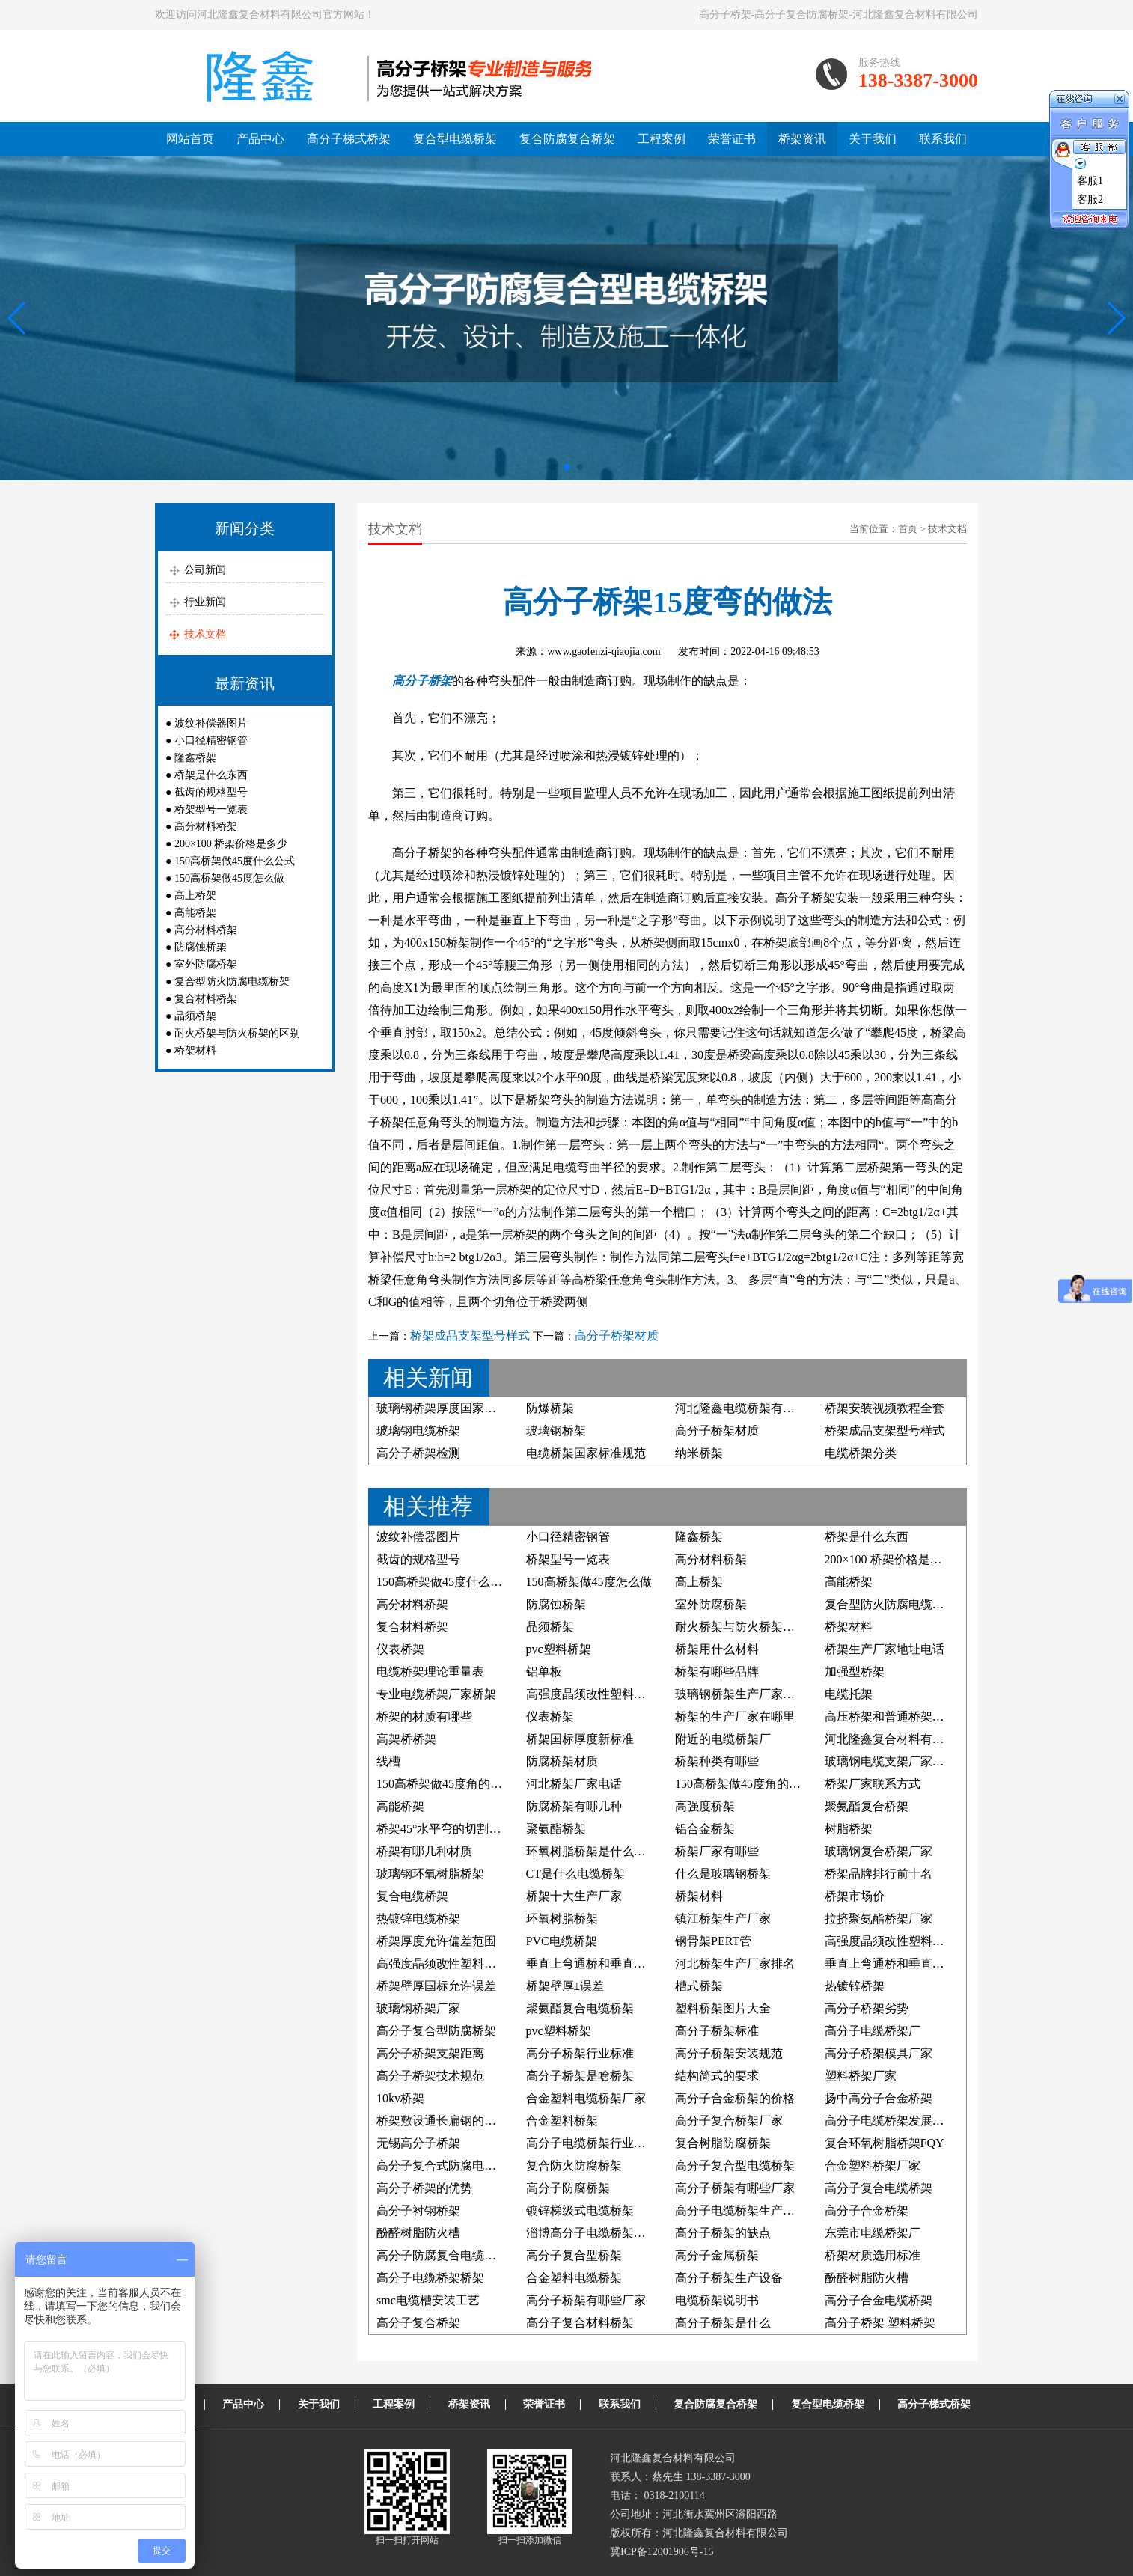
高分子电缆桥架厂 (872, 2030)
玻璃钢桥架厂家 (418, 2008)
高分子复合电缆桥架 (878, 2188)
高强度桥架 (705, 1806)
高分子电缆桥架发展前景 (890, 2120)
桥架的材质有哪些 (424, 1716)
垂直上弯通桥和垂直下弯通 (598, 1963)
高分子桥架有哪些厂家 (735, 2188)
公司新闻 (205, 570)
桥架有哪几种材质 (424, 1851)
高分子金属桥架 (717, 2255)
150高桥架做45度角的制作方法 (756, 1783)
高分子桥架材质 (617, 1335)
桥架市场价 (855, 1896)
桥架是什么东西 (211, 775)
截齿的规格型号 (211, 792)
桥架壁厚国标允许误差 (436, 1986)
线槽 (388, 1761)
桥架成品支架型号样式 (470, 1335)
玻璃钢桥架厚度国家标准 (442, 1408)
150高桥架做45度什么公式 (234, 861)
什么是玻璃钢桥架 (723, 1873)
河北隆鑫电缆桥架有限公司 (747, 1408)
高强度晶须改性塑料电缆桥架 (604, 1694)
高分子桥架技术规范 (430, 2075)
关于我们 (873, 138)
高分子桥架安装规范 (729, 2053)
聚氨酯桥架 (556, 1828)
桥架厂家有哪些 (717, 1851)
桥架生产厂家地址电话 (884, 1649)
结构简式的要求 (717, 2075)
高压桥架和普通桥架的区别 (896, 1716)
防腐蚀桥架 (200, 947)
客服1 (1090, 180)
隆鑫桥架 (195, 757)
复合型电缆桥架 (455, 138)
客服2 (1090, 199)
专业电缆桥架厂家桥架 (436, 1694)
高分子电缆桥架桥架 (430, 2277)
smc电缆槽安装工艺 (428, 2300)
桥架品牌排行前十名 (878, 1873)
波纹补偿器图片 (211, 723)
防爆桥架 (550, 1408)
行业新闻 (205, 602)
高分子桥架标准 (717, 2030)
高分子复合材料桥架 (580, 2322)
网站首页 (190, 138)
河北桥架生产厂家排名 (735, 1963)
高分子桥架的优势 (424, 2188)
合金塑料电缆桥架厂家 (586, 2098)
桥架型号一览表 (211, 809)
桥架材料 (195, 1050)
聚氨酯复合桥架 (866, 1806)
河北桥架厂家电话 (574, 1783)
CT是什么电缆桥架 (575, 1873)
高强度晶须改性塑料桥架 (442, 1963)
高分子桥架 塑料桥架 (880, 2322)
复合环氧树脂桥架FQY (884, 2143)
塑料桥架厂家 (861, 2075)
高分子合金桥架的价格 (735, 2098)
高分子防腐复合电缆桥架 (442, 2255)
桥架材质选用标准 (872, 2255)
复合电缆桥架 (412, 1896)
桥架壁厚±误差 (565, 1986)
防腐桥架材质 (562, 1761)
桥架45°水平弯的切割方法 (444, 1828)
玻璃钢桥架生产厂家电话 (741, 1694)
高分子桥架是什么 (723, 2322)
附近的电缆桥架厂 (723, 1739)
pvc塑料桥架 (558, 1649)
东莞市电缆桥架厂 (872, 2232)
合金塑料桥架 (562, 2120)
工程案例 (661, 138)
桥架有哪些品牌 (717, 1671)
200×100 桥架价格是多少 (230, 843)
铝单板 (544, 1671)
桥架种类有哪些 (717, 1761)
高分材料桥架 (205, 826)
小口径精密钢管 (211, 740)
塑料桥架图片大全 (723, 2008)
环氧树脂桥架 (562, 1918)
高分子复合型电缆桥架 (735, 2165)
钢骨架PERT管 (713, 1941)
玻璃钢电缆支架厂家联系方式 (902, 1761)
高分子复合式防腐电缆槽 (442, 2165)
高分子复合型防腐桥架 (436, 2030)
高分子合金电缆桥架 (878, 2300)
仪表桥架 (400, 1649)
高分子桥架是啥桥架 (580, 2075)
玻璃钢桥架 (556, 1430)
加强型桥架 (855, 1671)
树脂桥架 (849, 1828)
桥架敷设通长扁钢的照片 (442, 2120)
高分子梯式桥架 (349, 138)
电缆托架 (849, 1694)
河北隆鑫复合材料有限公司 (896, 1739)
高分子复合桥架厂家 (729, 2120)
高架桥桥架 (406, 1739)
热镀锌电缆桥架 (418, 1918)
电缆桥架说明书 (717, 2300)
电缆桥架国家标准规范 (586, 1453)
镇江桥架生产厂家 (723, 1918)
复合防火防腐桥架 (574, 2165)
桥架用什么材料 (717, 1649)
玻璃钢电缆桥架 (418, 1430)
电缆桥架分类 (861, 1453)
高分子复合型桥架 (574, 2255)
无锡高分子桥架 (418, 2143)
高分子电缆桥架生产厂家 (741, 2210)
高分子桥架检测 (418, 1453)
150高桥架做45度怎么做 (229, 878)
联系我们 (943, 138)
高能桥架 (195, 912)
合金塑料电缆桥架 (574, 2277)
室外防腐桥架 (205, 964)
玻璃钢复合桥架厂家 (878, 1851)
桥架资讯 (802, 138)
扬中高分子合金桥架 (878, 2098)
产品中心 (260, 138)
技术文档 (205, 634)
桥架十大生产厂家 (574, 1896)
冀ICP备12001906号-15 (661, 2551)
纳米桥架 (699, 1453)
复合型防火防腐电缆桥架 (232, 981)
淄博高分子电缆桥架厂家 (592, 2232)
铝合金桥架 (705, 1828)
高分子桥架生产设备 (729, 2277)
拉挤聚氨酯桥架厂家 (878, 1918)
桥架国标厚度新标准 (580, 1739)
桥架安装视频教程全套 (884, 1408)
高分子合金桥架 (866, 2210)
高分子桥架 (422, 680)
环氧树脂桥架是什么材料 (592, 1851)
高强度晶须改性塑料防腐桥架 (902, 1941)
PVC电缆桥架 (561, 1941)
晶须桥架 (195, 1016)
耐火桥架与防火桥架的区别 (237, 1033)
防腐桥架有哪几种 (574, 1806)
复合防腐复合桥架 (567, 138)
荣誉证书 (732, 138)
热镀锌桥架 (855, 1986)
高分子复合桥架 (418, 2322)
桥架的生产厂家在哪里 (735, 1716)
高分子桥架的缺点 (723, 2232)
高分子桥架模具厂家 (878, 2053)
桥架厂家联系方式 (872, 1783)
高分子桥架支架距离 (430, 2053)
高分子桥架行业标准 (580, 2053)
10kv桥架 (400, 2098)
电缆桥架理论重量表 (430, 1671)
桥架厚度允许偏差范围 (436, 1941)
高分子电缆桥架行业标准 (592, 2143)
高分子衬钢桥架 (418, 2210)
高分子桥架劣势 (866, 2008)
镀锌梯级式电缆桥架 (580, 2210)
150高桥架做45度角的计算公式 (457, 1783)
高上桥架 (195, 895)
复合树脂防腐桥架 (723, 2143)
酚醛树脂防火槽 (418, 2232)
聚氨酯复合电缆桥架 (580, 2008)
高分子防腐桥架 (568, 2188)
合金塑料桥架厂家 (872, 2165)
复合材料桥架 (205, 998)
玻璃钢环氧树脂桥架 (430, 1873)
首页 (907, 528)
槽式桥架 (699, 1986)
